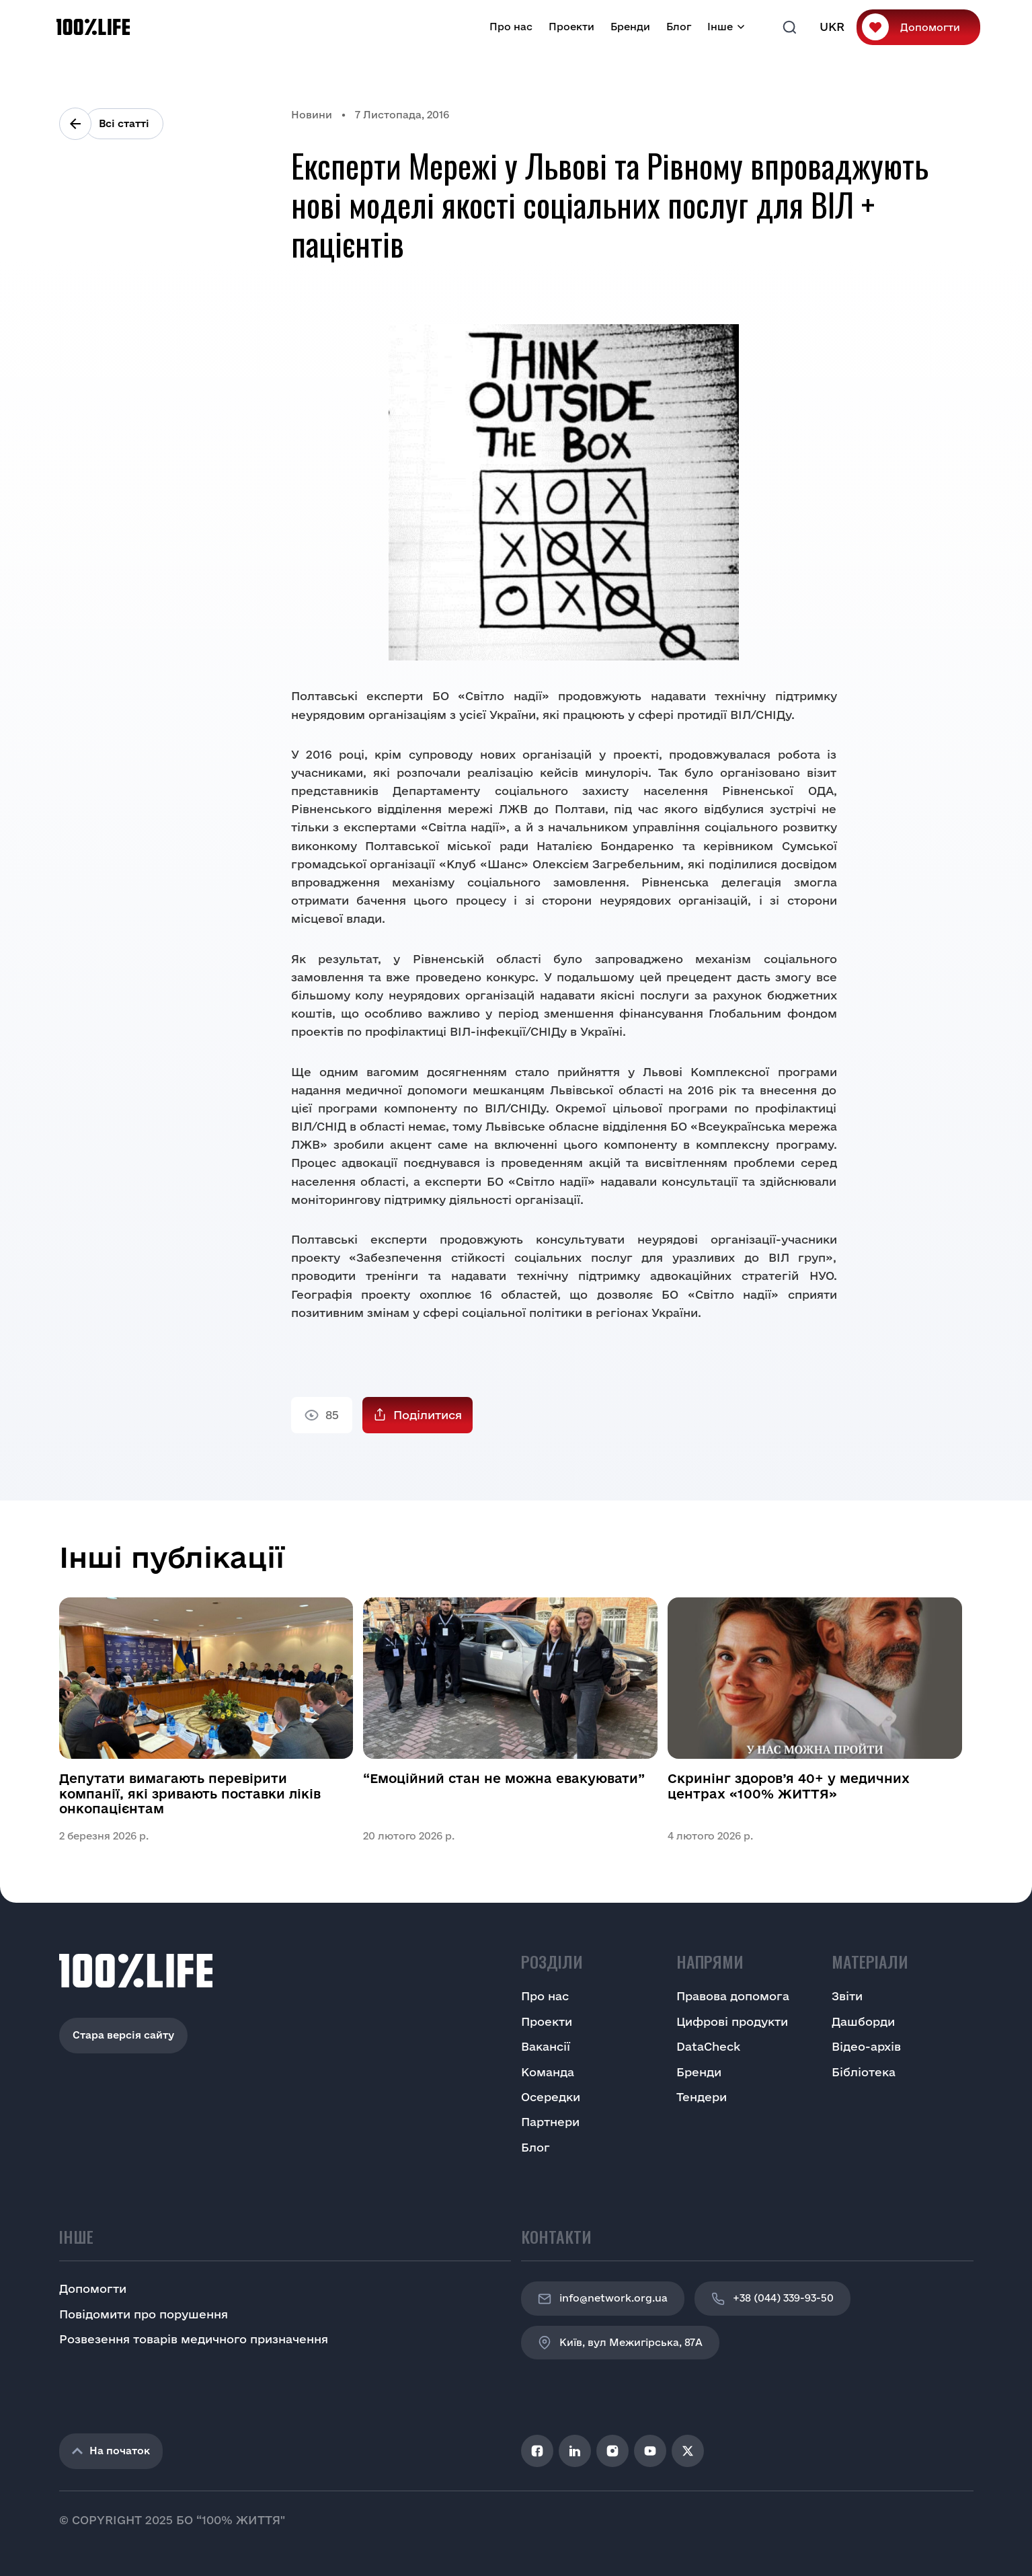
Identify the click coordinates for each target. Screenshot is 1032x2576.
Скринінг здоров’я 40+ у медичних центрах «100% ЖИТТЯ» (789, 1786)
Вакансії (545, 2046)
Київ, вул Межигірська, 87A (620, 2342)
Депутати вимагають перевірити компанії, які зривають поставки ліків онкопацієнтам (190, 1793)
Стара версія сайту (123, 2035)
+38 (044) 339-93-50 (772, 2299)
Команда (547, 2072)
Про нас (510, 26)
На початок (111, 2450)
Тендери (701, 2096)
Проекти (571, 26)
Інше (720, 26)
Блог (678, 26)
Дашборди (863, 2021)
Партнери (550, 2121)
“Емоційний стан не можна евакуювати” (504, 1778)
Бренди (630, 26)
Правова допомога (732, 1996)
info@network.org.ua (603, 2299)
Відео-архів (866, 2046)
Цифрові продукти (732, 2021)
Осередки (550, 2096)
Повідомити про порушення (143, 2314)
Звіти (847, 1996)
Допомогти (930, 27)
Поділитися (427, 1414)
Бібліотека (864, 2072)
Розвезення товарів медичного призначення (193, 2339)
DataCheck (708, 2046)
